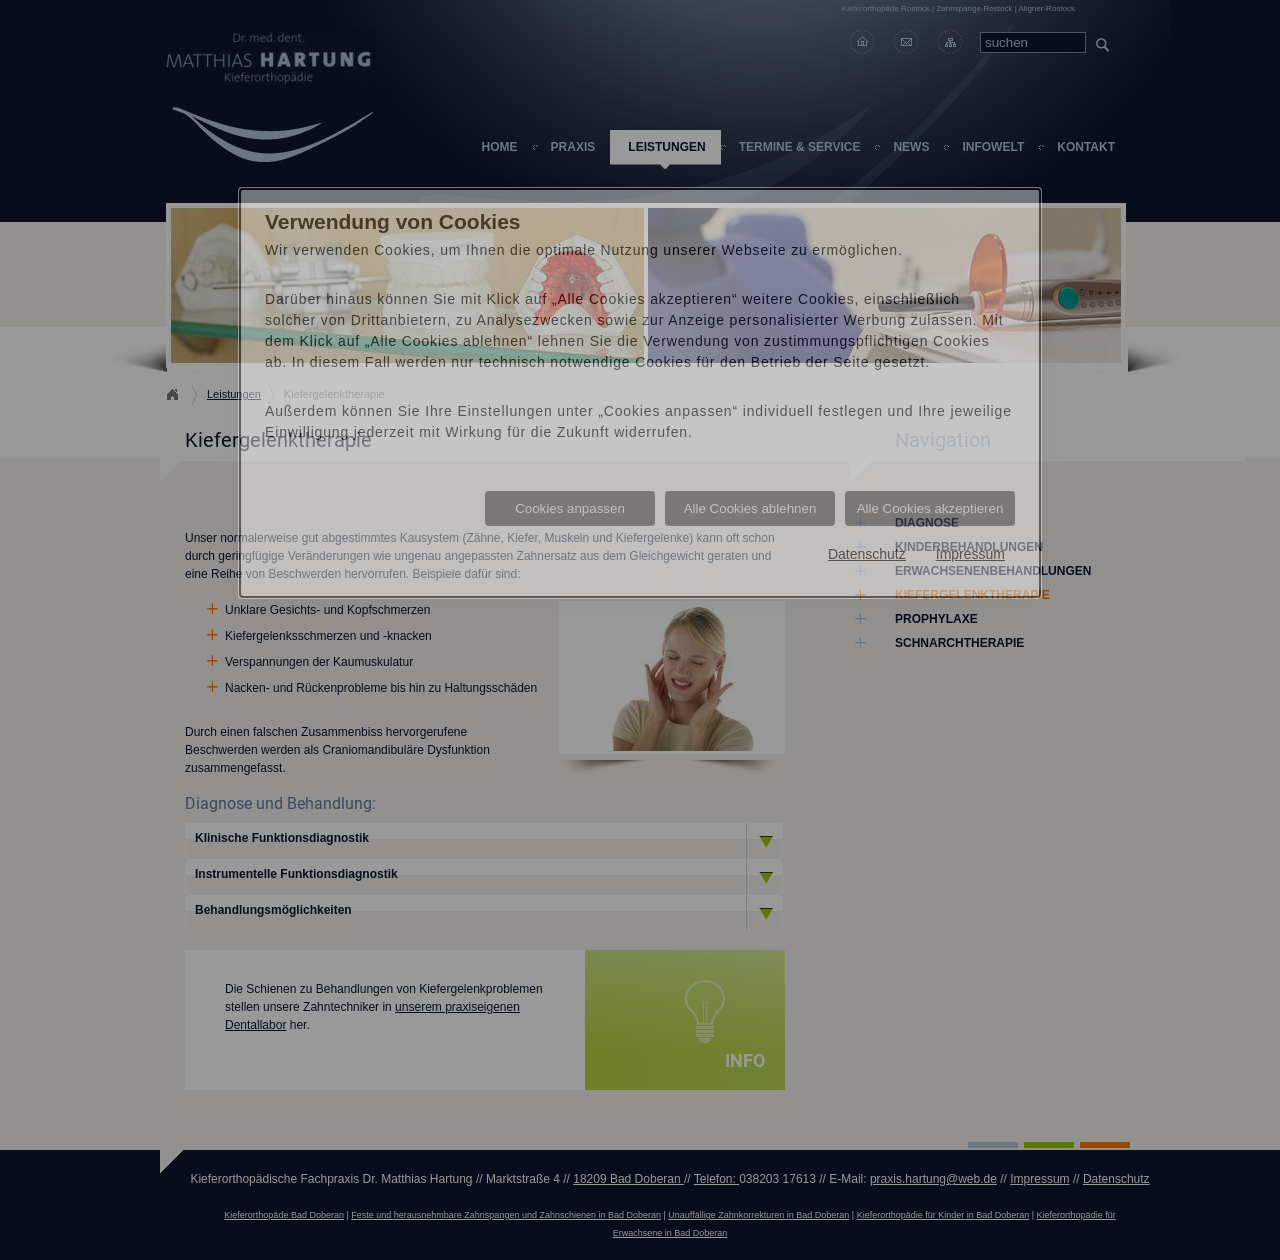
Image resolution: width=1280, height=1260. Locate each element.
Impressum (970, 554)
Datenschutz (867, 554)
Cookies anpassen (570, 508)
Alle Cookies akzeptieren (930, 508)
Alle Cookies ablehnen (750, 508)
